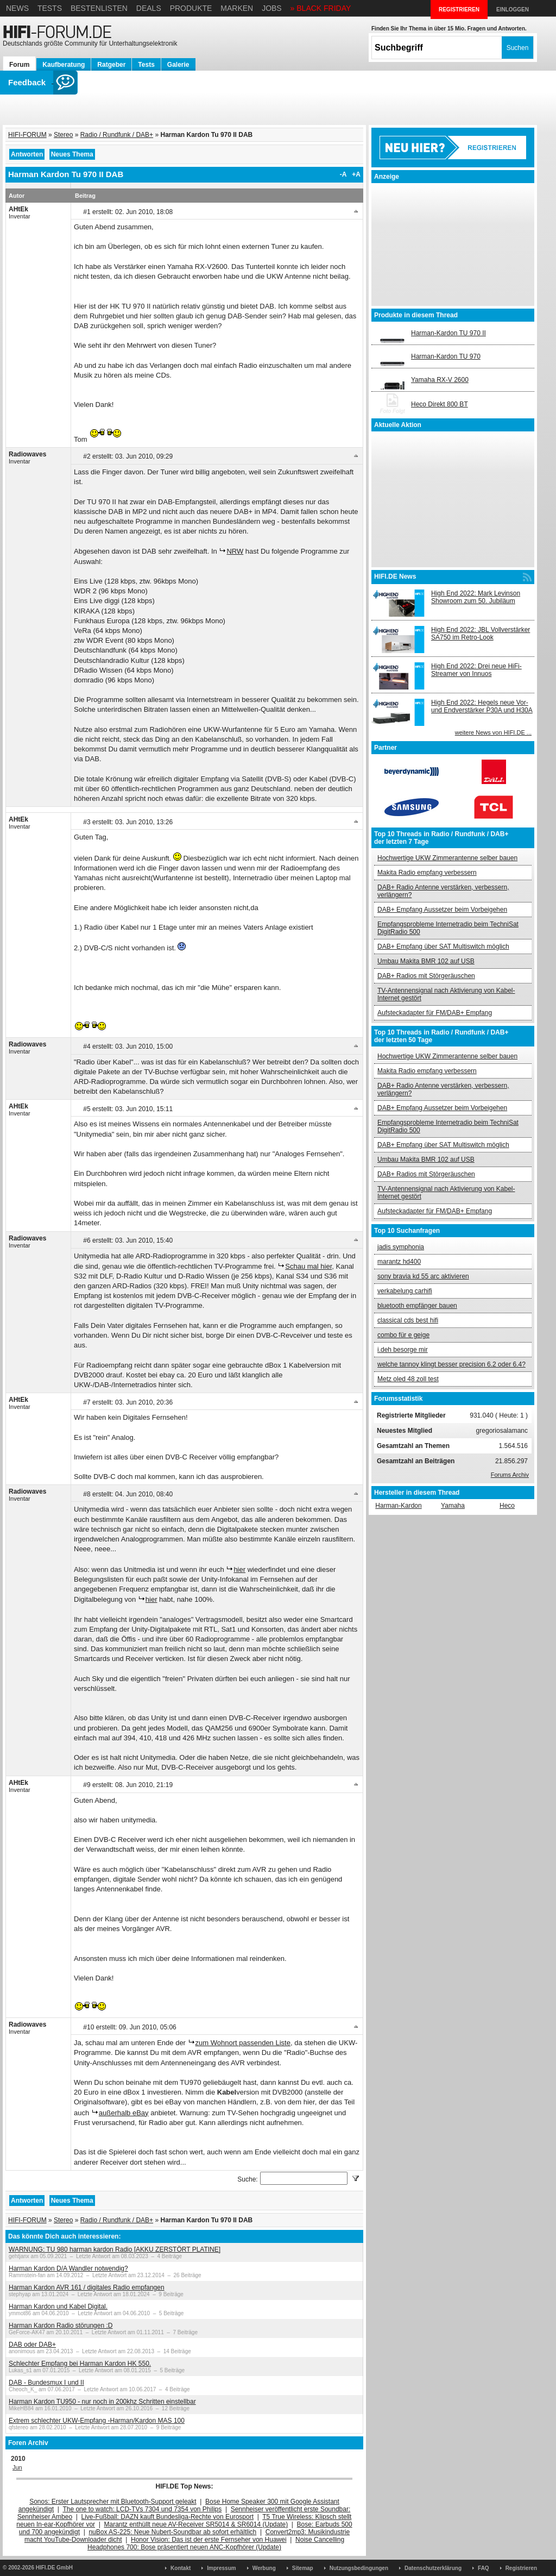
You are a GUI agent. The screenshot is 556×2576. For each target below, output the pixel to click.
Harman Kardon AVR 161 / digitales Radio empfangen (87, 2287)
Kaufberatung (63, 64)
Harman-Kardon (398, 1505)
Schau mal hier (308, 1266)
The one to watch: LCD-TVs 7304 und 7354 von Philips (142, 2509)
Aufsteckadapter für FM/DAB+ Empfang (434, 1013)
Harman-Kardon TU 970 (446, 356)
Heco (507, 1505)
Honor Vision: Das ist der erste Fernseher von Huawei (209, 2539)
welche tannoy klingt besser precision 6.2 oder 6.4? (451, 1364)
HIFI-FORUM (27, 135)
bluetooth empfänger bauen (417, 1305)
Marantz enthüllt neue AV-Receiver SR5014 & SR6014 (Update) (196, 2524)
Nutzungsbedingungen (359, 2568)
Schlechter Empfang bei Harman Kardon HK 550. (80, 2363)
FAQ (483, 2568)
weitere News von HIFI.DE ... (493, 732)
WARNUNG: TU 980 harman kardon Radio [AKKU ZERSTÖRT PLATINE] (114, 2249)
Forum (19, 64)
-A (343, 174)
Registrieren (521, 2568)
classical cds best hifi (407, 1320)
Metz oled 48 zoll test (408, 1379)
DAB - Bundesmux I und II (46, 2382)
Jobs (272, 8)
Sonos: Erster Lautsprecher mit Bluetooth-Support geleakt (113, 2501)
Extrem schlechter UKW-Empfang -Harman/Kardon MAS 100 (97, 2420)
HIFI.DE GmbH (54, 2568)
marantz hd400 (399, 1261)
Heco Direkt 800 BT (439, 404)
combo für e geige (403, 1335)
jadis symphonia (400, 1247)
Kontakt (180, 2568)
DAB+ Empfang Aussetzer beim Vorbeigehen (442, 909)
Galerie (178, 64)
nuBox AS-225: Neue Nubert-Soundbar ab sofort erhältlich (172, 2532)
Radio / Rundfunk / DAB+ (116, 135)
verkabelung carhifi (404, 1291)
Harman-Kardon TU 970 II (448, 333)
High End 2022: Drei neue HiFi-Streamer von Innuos (476, 670)
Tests (49, 8)
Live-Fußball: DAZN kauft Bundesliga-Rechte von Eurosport (167, 2517)
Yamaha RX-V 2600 (440, 380)
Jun (17, 2467)
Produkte (191, 8)
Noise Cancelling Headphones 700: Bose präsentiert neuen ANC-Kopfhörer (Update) (215, 2543)
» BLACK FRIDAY (320, 8)
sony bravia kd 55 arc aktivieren (423, 1276)
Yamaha (453, 1505)
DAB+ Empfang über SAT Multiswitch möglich (443, 946)
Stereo (63, 135)
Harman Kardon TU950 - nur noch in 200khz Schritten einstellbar (102, 2401)
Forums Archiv (510, 1474)
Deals (148, 8)
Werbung (264, 2568)
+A (356, 174)
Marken (236, 8)
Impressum (221, 2568)
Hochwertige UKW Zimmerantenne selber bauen (447, 858)
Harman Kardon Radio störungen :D (60, 2325)
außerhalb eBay (124, 2113)
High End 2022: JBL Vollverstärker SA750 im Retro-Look (480, 633)
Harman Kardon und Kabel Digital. (58, 2306)
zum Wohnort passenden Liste (242, 2043)
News (17, 8)
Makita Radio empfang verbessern (427, 872)
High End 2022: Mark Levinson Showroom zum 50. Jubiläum (475, 597)
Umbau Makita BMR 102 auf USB (426, 961)
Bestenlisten (99, 8)
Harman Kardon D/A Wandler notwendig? (68, 2268)
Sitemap (302, 2568)
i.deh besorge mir (402, 1349)
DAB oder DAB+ (32, 2344)
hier (239, 1569)
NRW (234, 551)
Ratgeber (111, 64)
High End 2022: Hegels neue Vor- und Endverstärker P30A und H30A (482, 706)
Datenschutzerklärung (433, 2568)
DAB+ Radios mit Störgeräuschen (426, 976)
